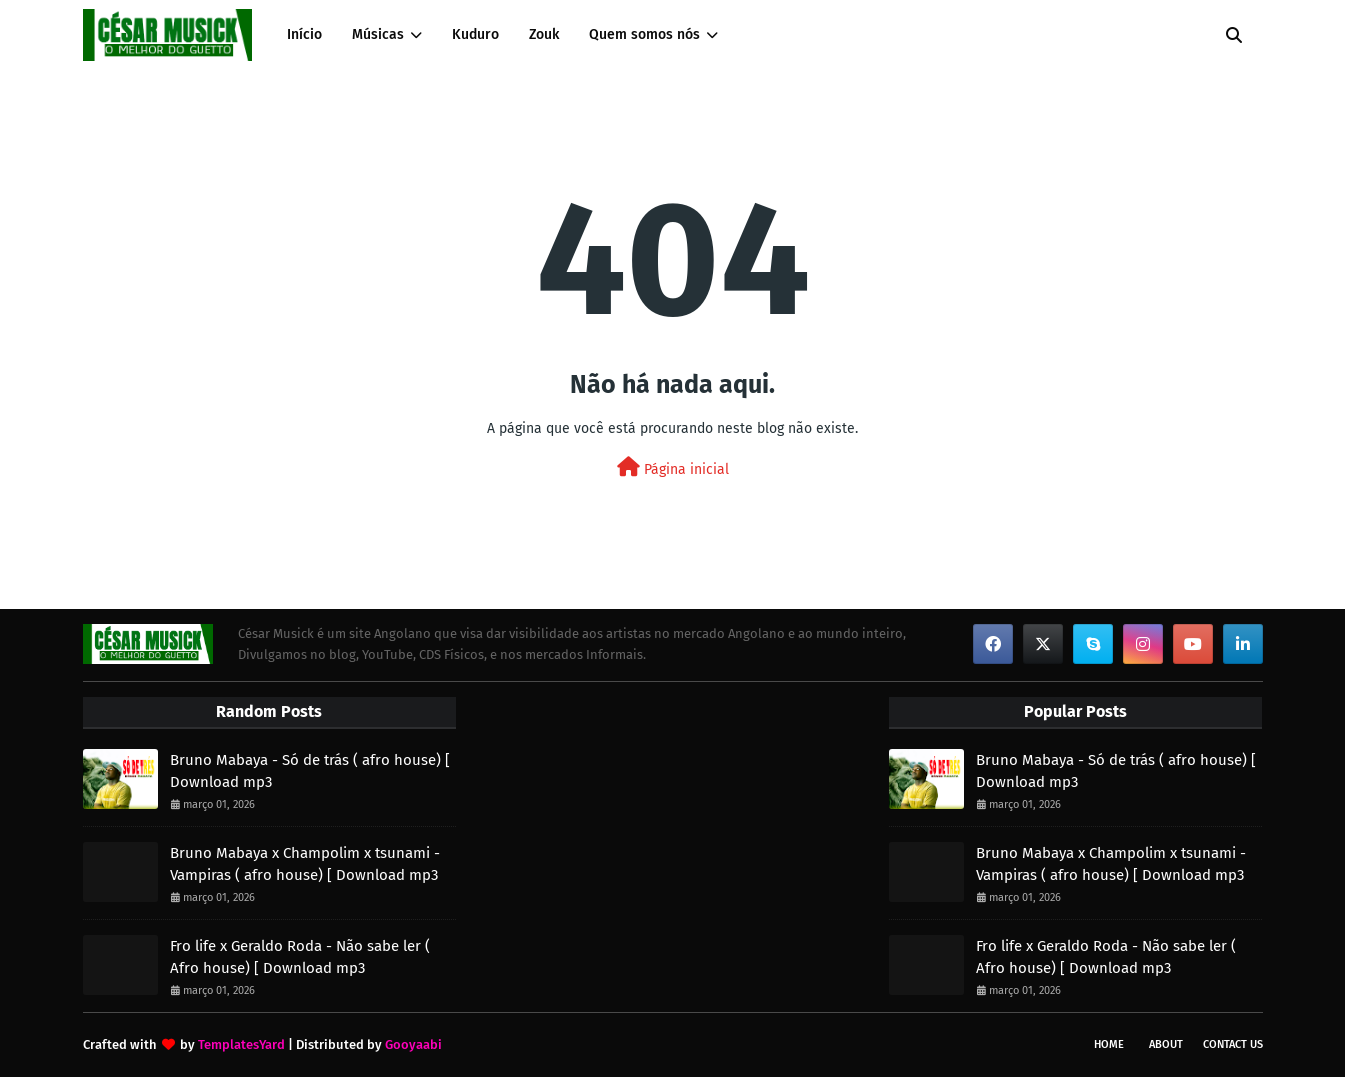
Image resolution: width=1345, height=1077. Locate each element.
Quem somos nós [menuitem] (644, 34)
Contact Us (1233, 1044)
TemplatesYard (241, 1044)
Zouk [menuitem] (544, 34)
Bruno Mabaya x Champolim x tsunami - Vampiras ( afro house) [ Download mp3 (305, 864)
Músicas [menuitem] (378, 34)
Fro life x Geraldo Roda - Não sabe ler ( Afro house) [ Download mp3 (300, 957)
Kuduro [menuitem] (475, 34)
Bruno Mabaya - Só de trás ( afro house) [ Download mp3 (310, 771)
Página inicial (673, 467)
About (1166, 1044)
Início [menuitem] (304, 34)
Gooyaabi (413, 1044)
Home (1109, 1044)
